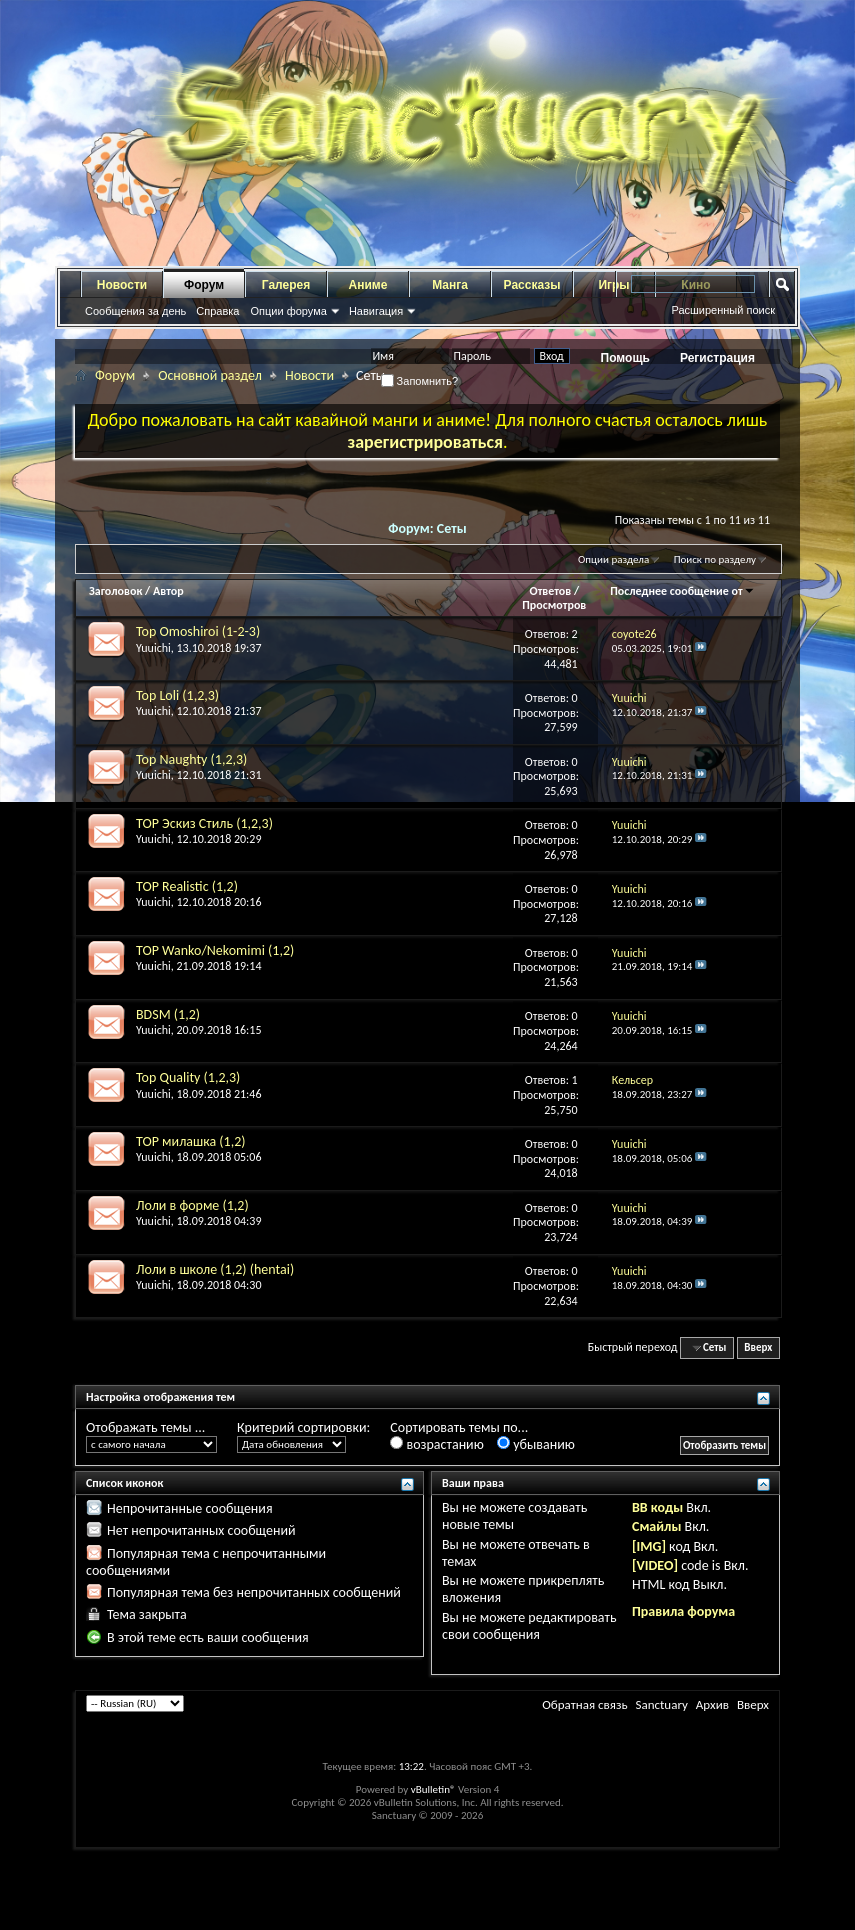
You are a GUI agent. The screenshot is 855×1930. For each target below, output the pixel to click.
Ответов (551, 591)
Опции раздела (613, 559)
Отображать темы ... (145, 1427)
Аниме (368, 285)
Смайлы (656, 1526)
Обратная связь (584, 1704)
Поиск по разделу (715, 559)
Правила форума (683, 1611)
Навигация (376, 311)
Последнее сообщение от (682, 591)
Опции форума (288, 311)
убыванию (536, 1444)
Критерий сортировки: (303, 1427)
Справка (217, 311)
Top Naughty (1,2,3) (191, 759)
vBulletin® (433, 1789)
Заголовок (115, 591)
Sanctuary (661, 1704)
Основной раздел (210, 375)
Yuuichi (153, 648)
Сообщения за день (135, 311)
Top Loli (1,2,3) (177, 695)
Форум (204, 285)
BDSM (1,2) (168, 1014)
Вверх (758, 1347)
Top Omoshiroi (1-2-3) (198, 631)
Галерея (286, 285)
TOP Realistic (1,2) (187, 886)
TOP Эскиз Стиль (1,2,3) (204, 823)
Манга (450, 285)
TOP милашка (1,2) (191, 1141)
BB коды (657, 1507)
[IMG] (649, 1546)
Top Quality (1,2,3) (188, 1077)
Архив (712, 1704)
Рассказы (532, 285)
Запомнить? (420, 381)
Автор (168, 591)
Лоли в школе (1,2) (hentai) (215, 1269)
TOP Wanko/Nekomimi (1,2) (215, 950)
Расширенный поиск (723, 310)
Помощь (625, 358)
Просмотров (554, 605)
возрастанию (436, 1444)
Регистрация (717, 358)
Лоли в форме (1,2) (192, 1205)
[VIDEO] (655, 1565)
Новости (122, 285)
